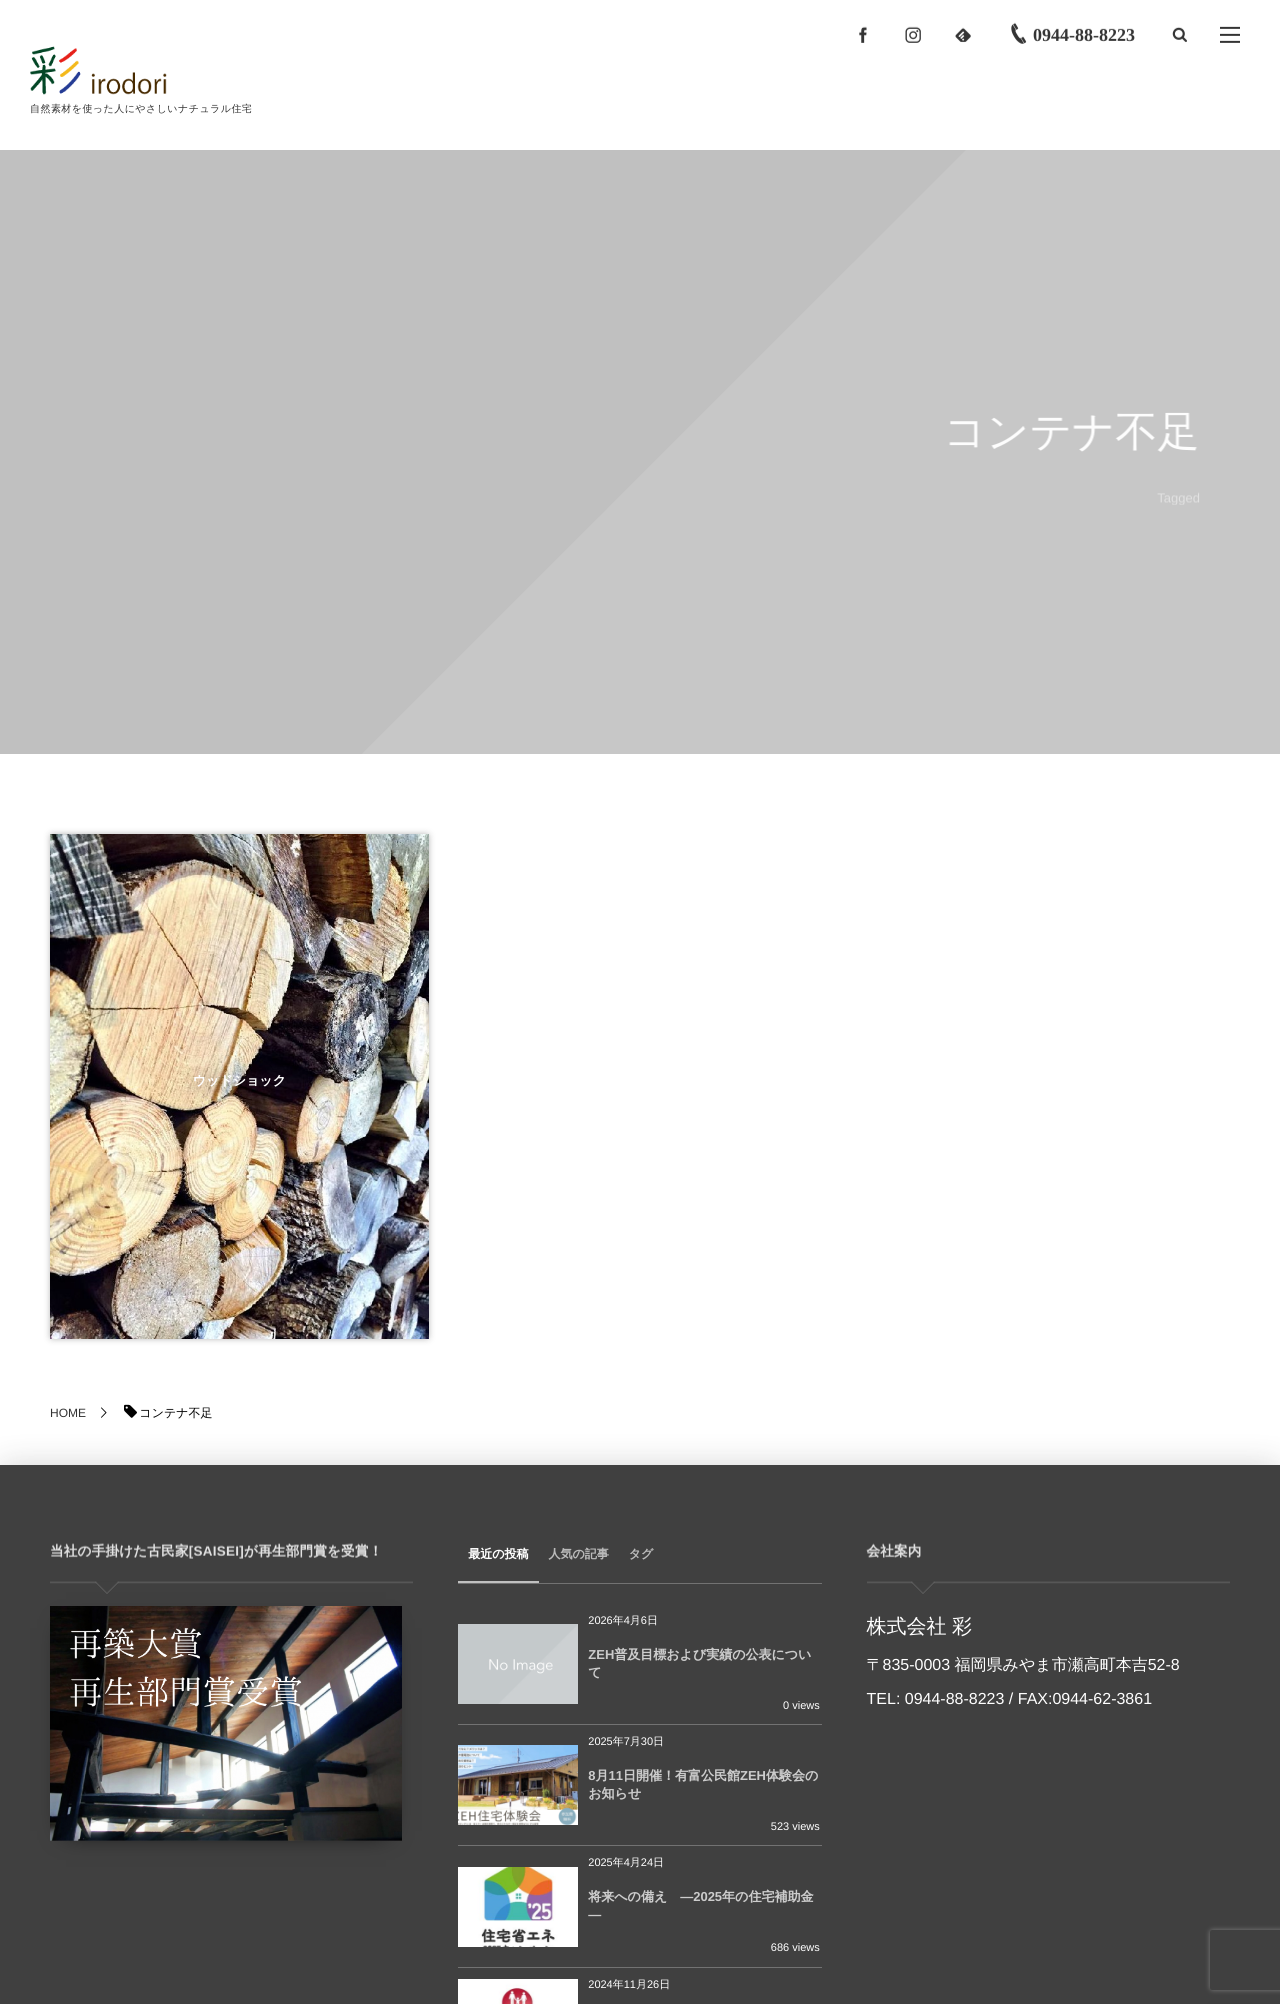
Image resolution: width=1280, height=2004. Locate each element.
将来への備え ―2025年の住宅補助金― (700, 1905)
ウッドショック (239, 1080)
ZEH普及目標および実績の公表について (699, 1663)
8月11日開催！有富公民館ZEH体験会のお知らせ (703, 1784)
